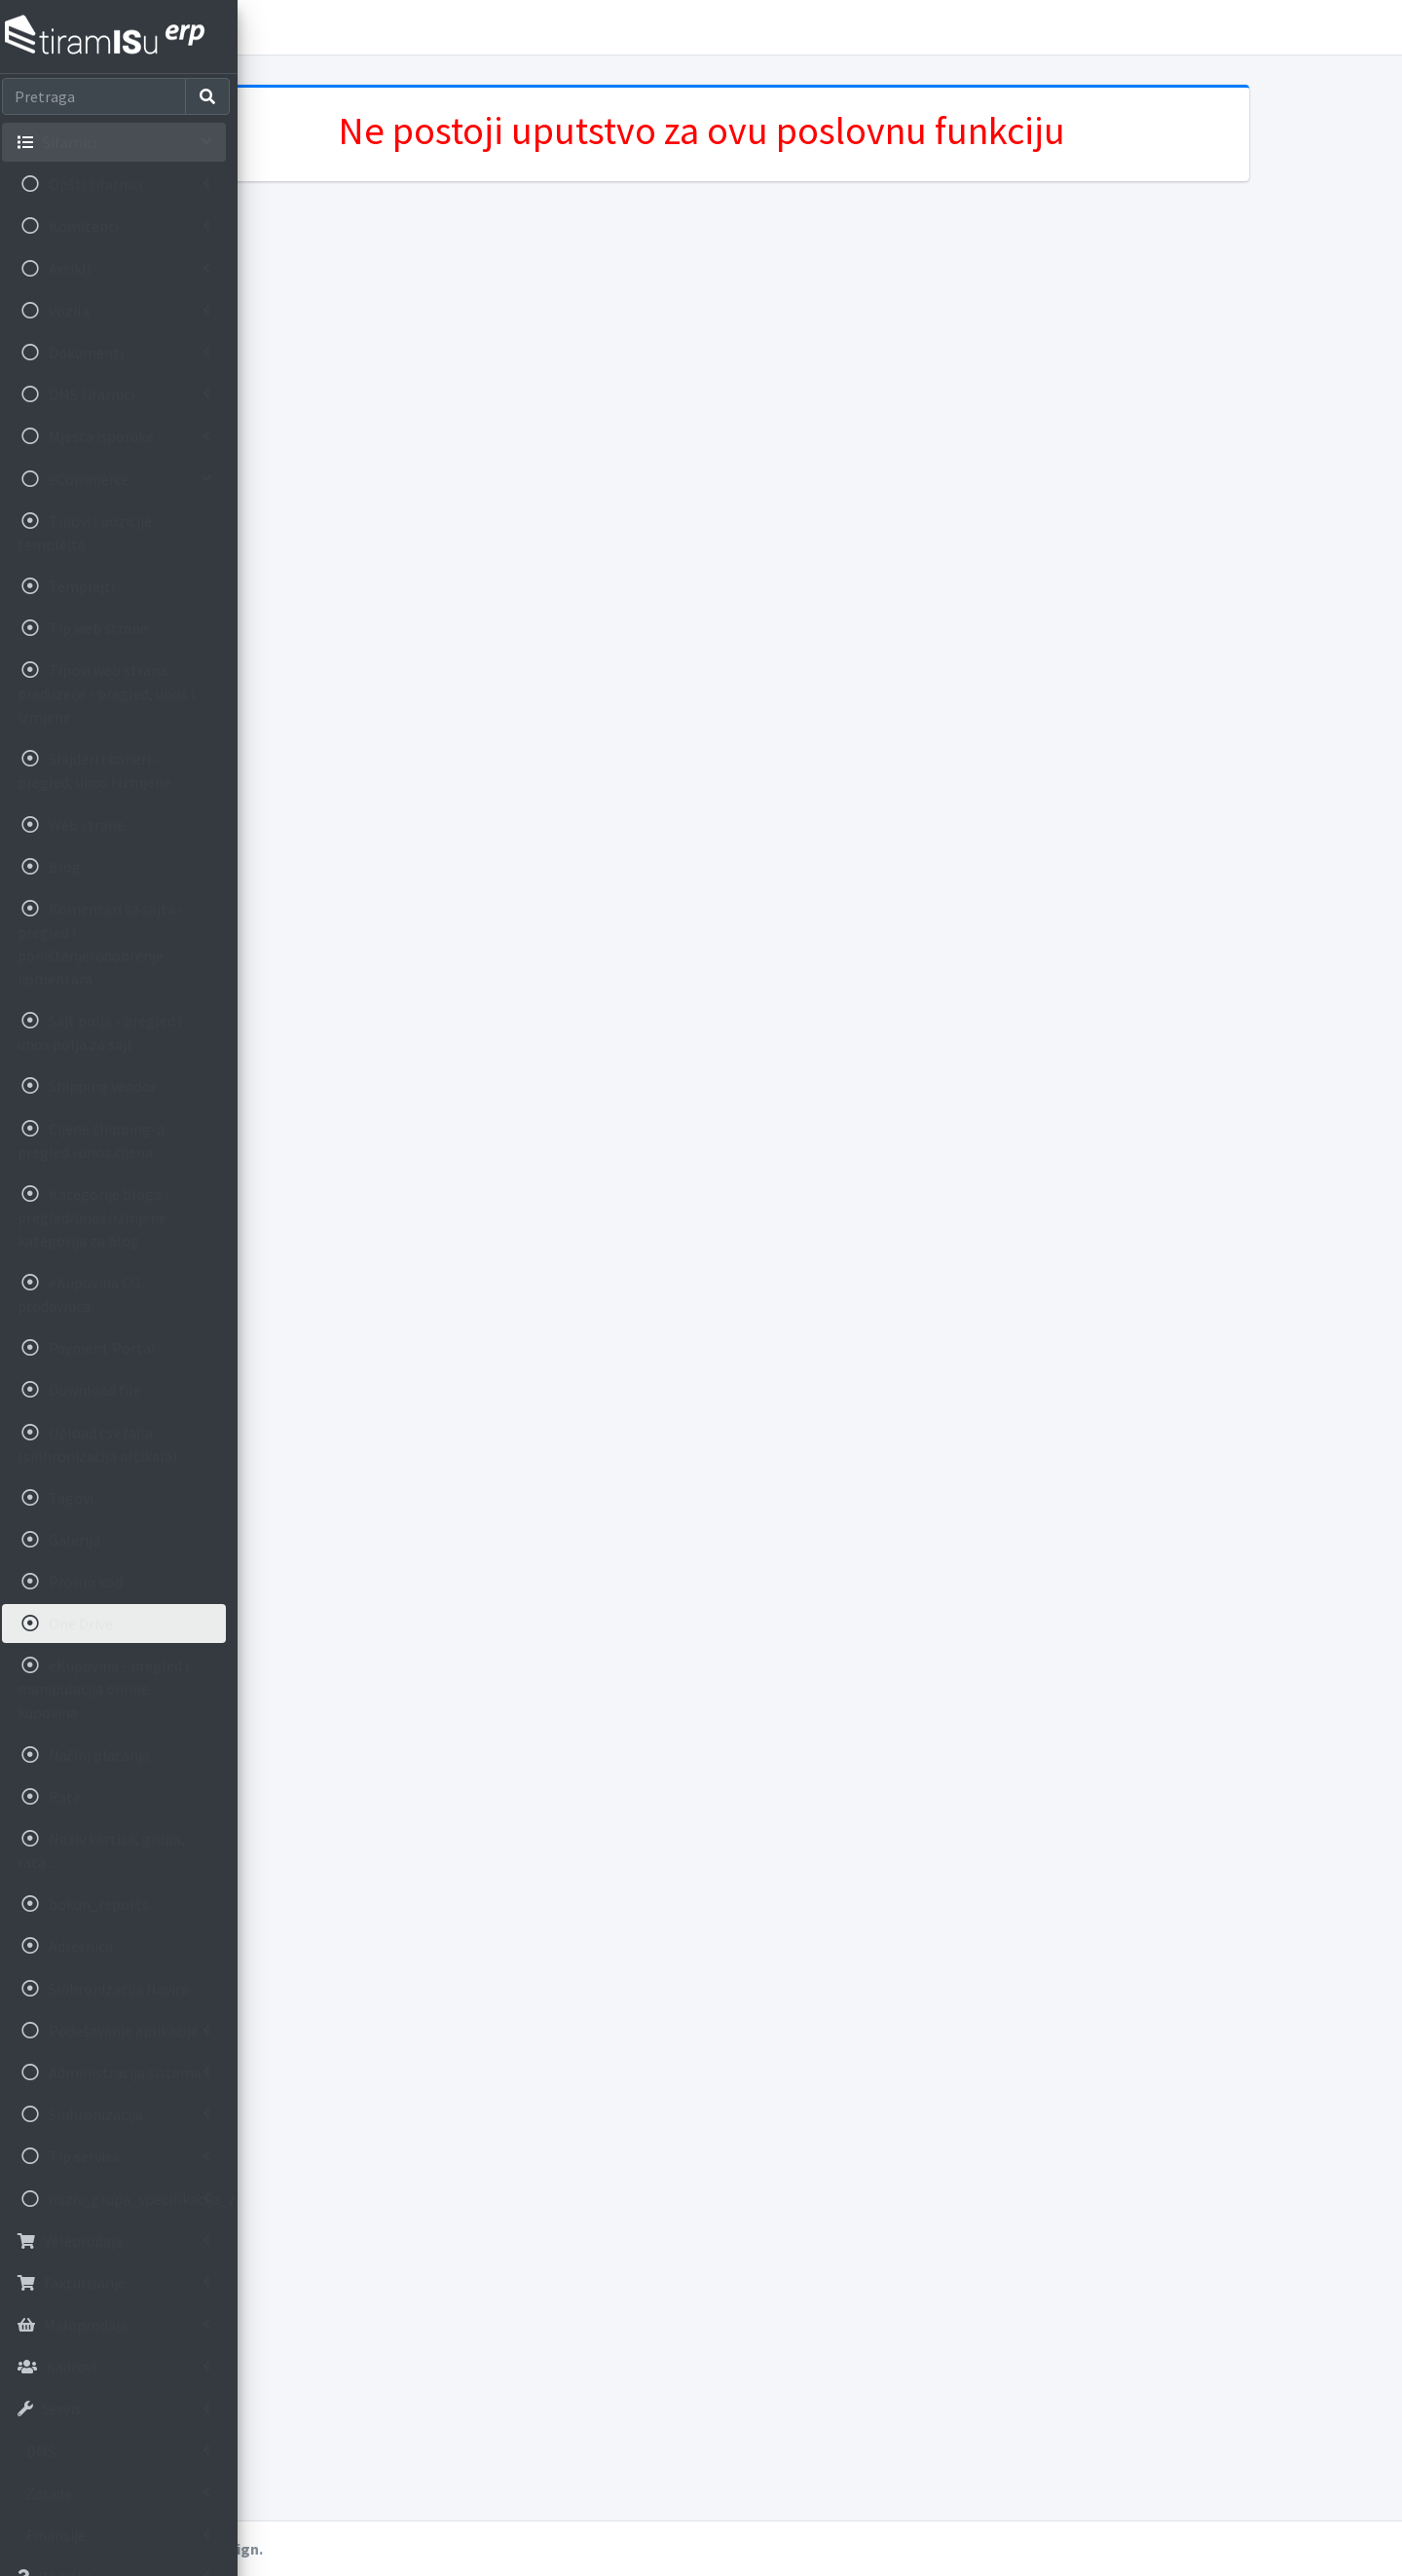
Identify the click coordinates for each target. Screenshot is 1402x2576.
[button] (273, 27)
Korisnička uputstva (378, 27)
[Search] (100, 96)
